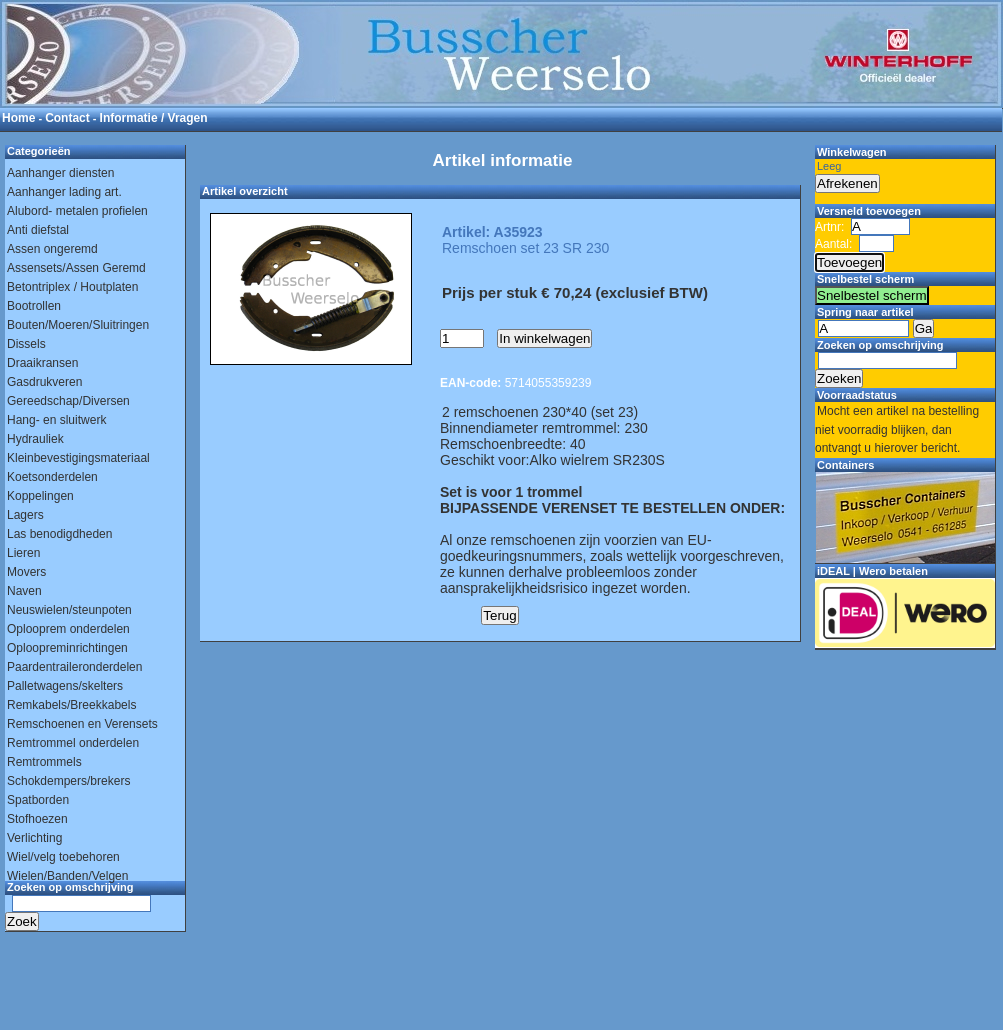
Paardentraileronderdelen (74, 667)
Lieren (23, 553)
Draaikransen (42, 363)
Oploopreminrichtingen (67, 648)
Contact (67, 118)
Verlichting (34, 838)
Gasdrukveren (44, 382)
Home (18, 118)
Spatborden (38, 800)
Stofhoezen (37, 819)
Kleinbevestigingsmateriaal (78, 458)
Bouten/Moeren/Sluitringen (78, 325)
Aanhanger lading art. (64, 192)
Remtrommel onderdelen (73, 743)
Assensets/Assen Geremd (76, 268)
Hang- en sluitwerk (56, 420)
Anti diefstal (38, 230)
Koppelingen (40, 496)
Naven (24, 591)
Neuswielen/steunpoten (69, 610)
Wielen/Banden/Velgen (67, 876)
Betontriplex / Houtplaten (72, 287)
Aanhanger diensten (60, 173)
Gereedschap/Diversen (68, 401)
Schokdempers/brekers (68, 781)
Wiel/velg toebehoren (63, 857)
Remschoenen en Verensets (82, 724)
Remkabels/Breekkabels (71, 705)
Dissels (26, 344)
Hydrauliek (35, 439)
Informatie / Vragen (154, 118)
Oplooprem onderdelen (68, 629)
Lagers (25, 515)
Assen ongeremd (52, 249)
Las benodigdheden (59, 534)
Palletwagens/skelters (65, 686)
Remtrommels (44, 762)
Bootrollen (34, 306)
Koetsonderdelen (52, 477)
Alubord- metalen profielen (77, 211)
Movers (26, 572)
